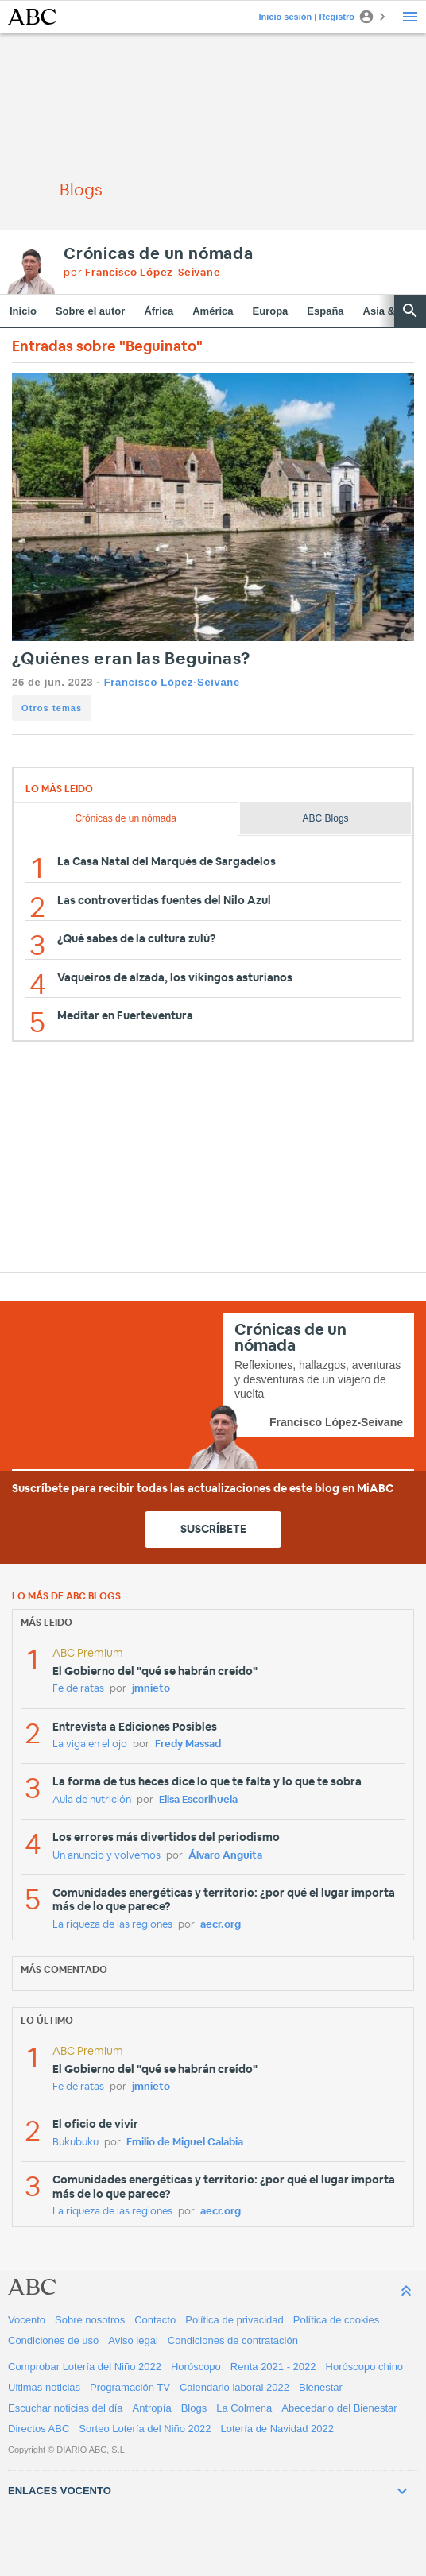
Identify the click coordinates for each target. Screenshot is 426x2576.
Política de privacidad (234, 2320)
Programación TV (130, 2387)
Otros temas (51, 708)
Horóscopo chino (365, 2367)
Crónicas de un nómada (159, 254)
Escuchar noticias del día (65, 2408)
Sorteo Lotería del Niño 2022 (145, 2429)
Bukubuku (75, 2142)
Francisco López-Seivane (172, 682)
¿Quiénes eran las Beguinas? (131, 659)
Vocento (26, 2320)
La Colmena (244, 2408)
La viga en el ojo (89, 1744)
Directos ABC (38, 2429)
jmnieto (151, 1689)
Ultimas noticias (44, 2387)
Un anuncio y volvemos (106, 1856)
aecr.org (220, 1925)
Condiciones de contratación (233, 2340)
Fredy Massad (188, 1744)
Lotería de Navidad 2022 (277, 2429)
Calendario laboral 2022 (234, 2387)
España (325, 311)
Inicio (23, 311)
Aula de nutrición (91, 1800)
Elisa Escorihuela (198, 1800)
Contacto (155, 2320)
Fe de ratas (78, 1689)
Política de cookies (336, 2320)
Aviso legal (133, 2340)
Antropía (152, 2408)
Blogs (194, 2408)
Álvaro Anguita (225, 1856)
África (158, 311)
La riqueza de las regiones (112, 1925)
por (142, 273)
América (212, 311)
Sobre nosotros (90, 2320)
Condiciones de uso (53, 2340)
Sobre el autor (90, 311)
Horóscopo (196, 2367)
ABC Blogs (326, 818)
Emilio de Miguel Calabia (184, 2142)
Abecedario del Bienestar (339, 2408)
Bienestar (321, 2387)
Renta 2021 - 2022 (273, 2367)
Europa (271, 311)
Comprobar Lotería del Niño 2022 (84, 2367)
